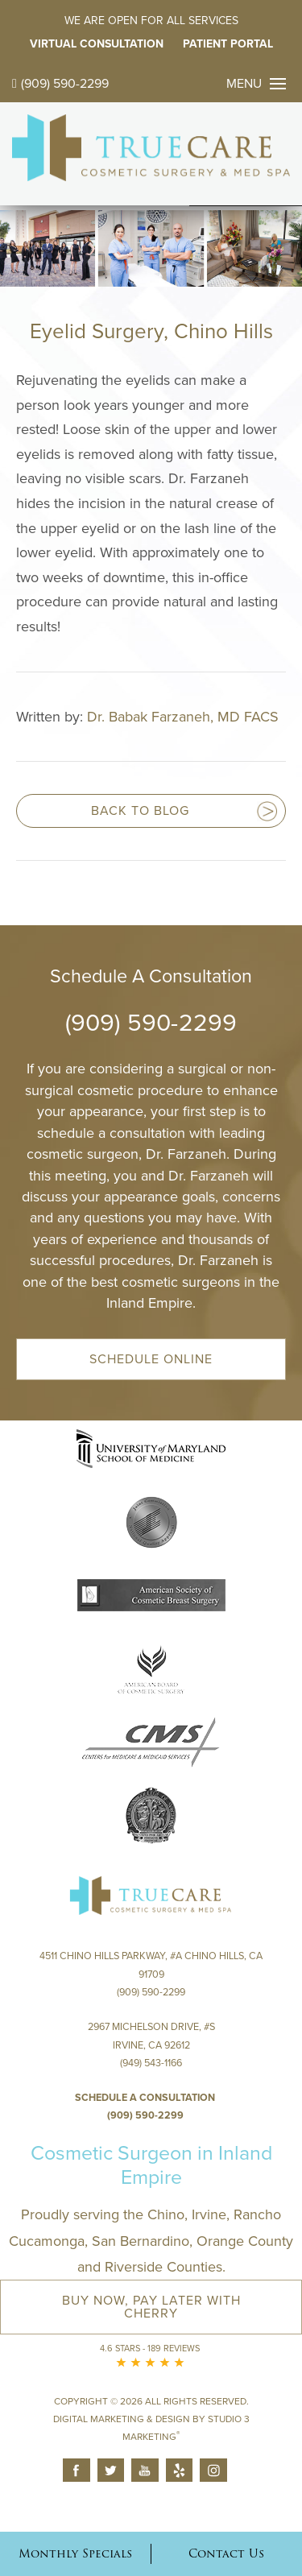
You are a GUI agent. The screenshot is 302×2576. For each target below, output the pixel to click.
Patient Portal (228, 44)
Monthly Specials (75, 2553)
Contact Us (226, 2553)
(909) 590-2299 (60, 84)
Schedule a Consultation (145, 2097)
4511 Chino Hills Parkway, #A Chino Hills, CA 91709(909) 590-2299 (151, 1974)
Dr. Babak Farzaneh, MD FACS (183, 717)
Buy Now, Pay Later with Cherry (151, 2307)
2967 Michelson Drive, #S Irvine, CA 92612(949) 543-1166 (151, 2044)
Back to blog (140, 811)
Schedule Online (151, 1359)
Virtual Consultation (96, 44)
